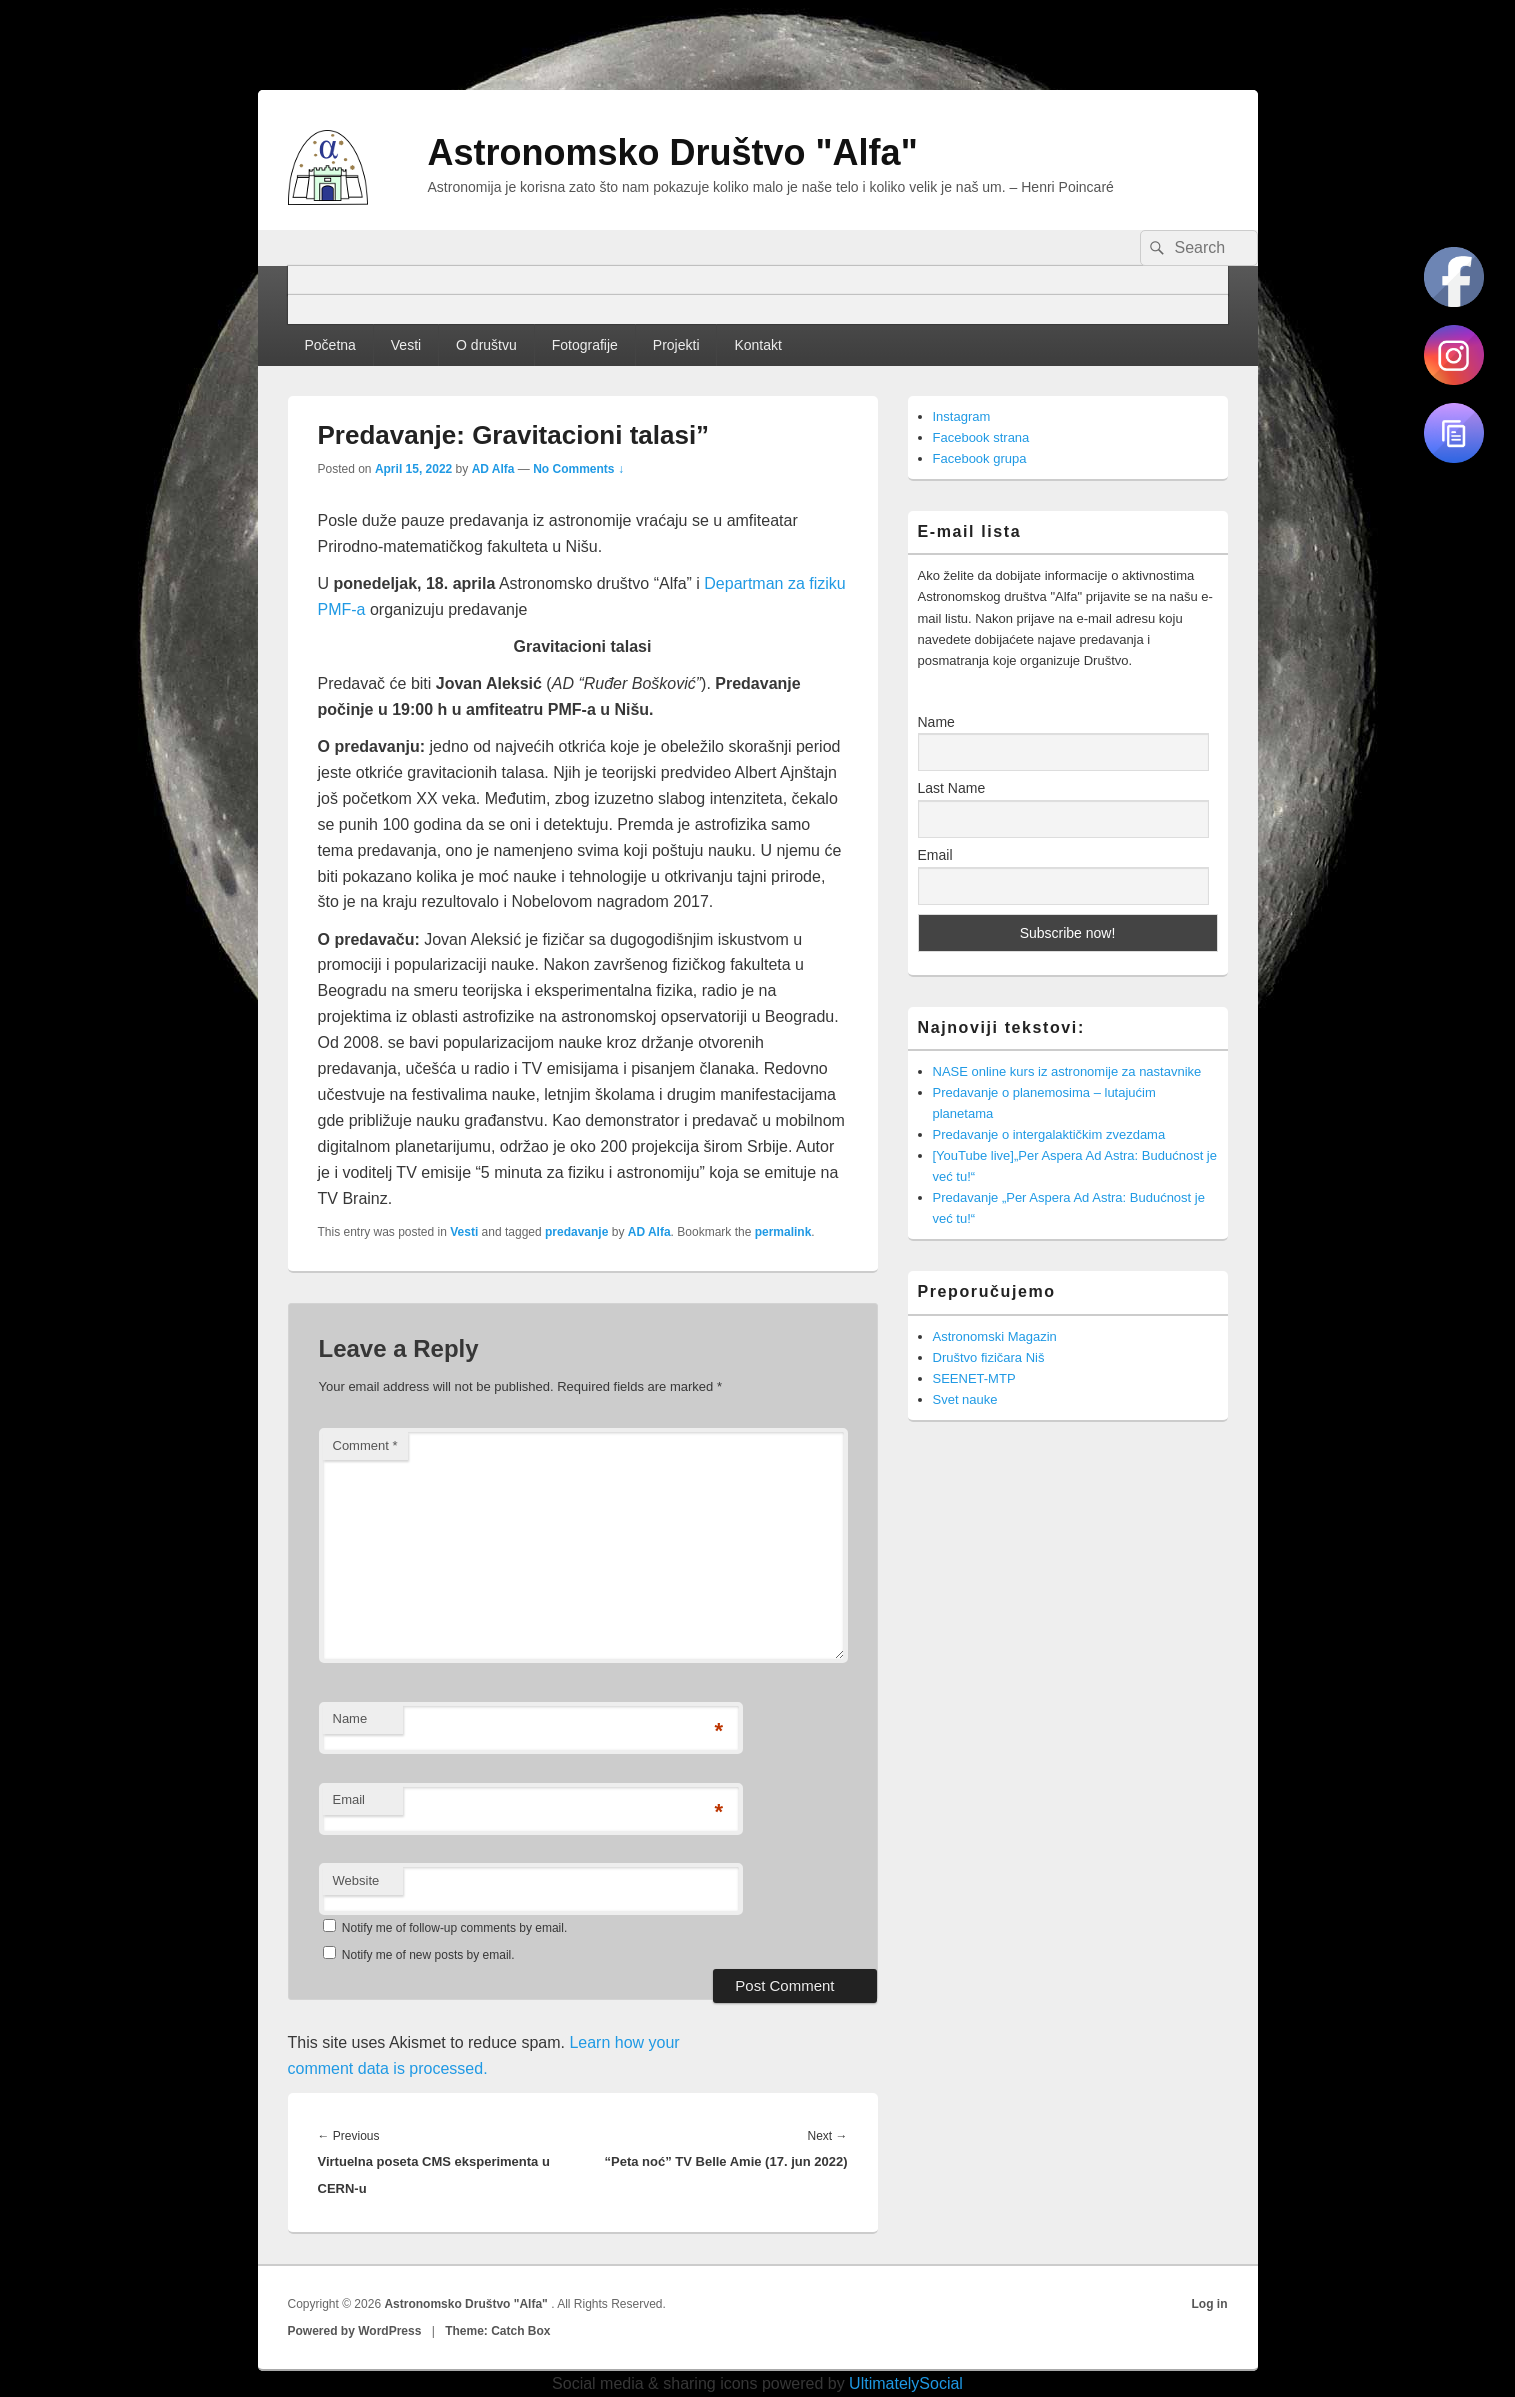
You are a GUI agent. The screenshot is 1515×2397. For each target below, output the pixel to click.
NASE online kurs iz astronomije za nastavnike (1067, 1071)
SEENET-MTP (974, 1378)
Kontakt (757, 345)
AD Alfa (493, 469)
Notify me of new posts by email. (428, 1955)
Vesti (406, 345)
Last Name (952, 788)
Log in (1210, 2304)
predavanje (576, 1232)
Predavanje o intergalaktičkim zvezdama (1049, 1134)
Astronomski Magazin (995, 1336)
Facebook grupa (980, 458)
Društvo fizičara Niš (989, 1357)
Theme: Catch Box (497, 2331)
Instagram (962, 416)
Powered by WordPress (355, 2331)
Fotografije (585, 345)
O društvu (486, 345)
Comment (365, 1445)
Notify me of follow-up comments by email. (454, 1928)
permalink (783, 1232)
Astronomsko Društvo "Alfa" (673, 152)
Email (349, 1799)
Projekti (676, 345)
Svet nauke (965, 1399)
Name (350, 1718)
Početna (329, 345)
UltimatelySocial (906, 2383)
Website (356, 1880)
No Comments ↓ (578, 469)
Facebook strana (981, 437)
